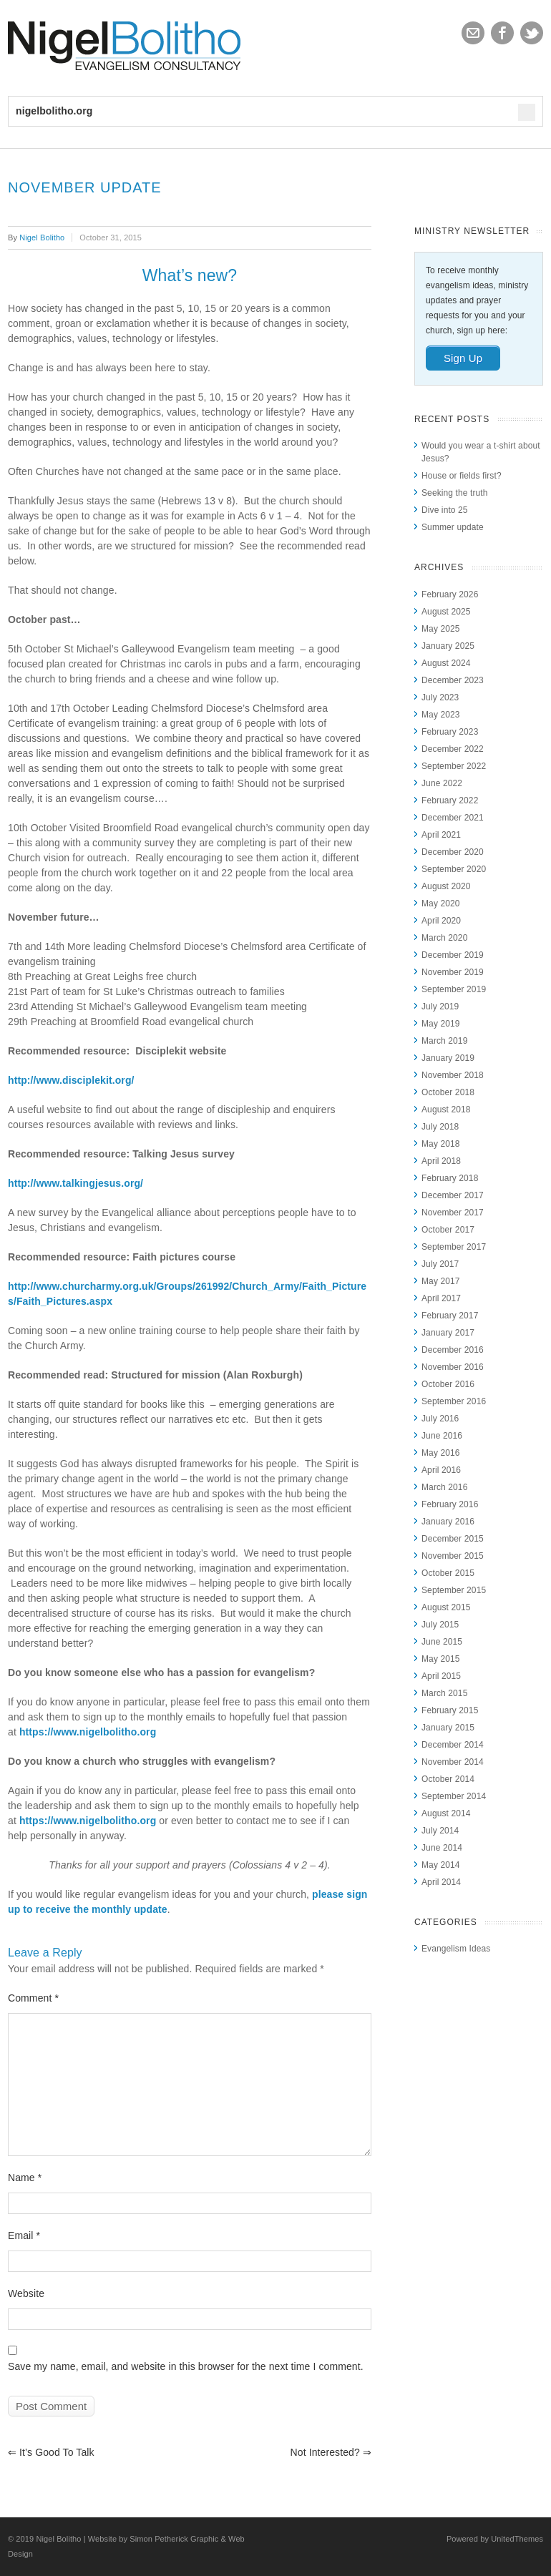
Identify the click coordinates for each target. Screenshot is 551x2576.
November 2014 (452, 1762)
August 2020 (446, 886)
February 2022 (449, 800)
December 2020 (452, 852)
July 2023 (440, 697)
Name (25, 2177)
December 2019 (452, 955)
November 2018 (452, 1075)
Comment (33, 1998)
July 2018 (440, 1127)
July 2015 (440, 1625)
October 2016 (447, 1384)
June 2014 (441, 1848)
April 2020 (441, 921)
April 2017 (441, 1298)
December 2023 (452, 680)
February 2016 (449, 1504)
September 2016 (453, 1401)
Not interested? (331, 2452)
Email (24, 2235)
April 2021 (441, 835)
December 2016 (452, 1350)
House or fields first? (461, 476)
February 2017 (449, 1316)
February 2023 (449, 732)
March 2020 (444, 938)
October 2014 (447, 1779)
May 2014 (440, 1865)
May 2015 (440, 1659)
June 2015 (441, 1642)
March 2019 (444, 1041)
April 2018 (441, 1161)
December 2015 (452, 1539)
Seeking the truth (454, 493)
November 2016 (452, 1367)
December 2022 (452, 749)
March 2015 (444, 1693)
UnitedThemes (517, 2539)
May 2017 (440, 1281)
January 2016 (447, 1522)
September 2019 (453, 989)
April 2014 (441, 1882)
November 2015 (452, 1556)
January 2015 (447, 1728)
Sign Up (463, 358)
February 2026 (449, 594)
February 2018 (449, 1178)
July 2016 (440, 1419)
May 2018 (440, 1144)
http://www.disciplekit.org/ (71, 1080)
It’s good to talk (51, 2452)
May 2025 (440, 629)
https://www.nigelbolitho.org (87, 1732)
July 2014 (440, 1831)
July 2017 (440, 1264)
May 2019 (440, 1024)
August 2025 (446, 612)
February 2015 (449, 1710)
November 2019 (452, 972)
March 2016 (444, 1487)
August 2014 (446, 1813)
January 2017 (447, 1333)
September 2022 (453, 766)
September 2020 (453, 869)
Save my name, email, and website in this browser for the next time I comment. (186, 2366)
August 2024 (446, 663)
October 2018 (447, 1092)
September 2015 (453, 1590)
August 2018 (446, 1110)
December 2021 (452, 818)
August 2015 (446, 1607)
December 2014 (452, 1745)
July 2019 (440, 1006)
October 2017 (447, 1230)
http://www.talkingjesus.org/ (75, 1183)
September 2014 (453, 1796)
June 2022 (441, 783)
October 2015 (447, 1573)
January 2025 (447, 646)
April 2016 (441, 1470)
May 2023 (440, 715)
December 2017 (452, 1195)
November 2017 (452, 1213)
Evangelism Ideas (455, 1949)
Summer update (452, 527)
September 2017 (453, 1247)
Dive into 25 (444, 510)
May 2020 (440, 903)
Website (26, 2293)
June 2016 (441, 1436)
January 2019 (447, 1058)
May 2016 (440, 1453)
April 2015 (441, 1676)
